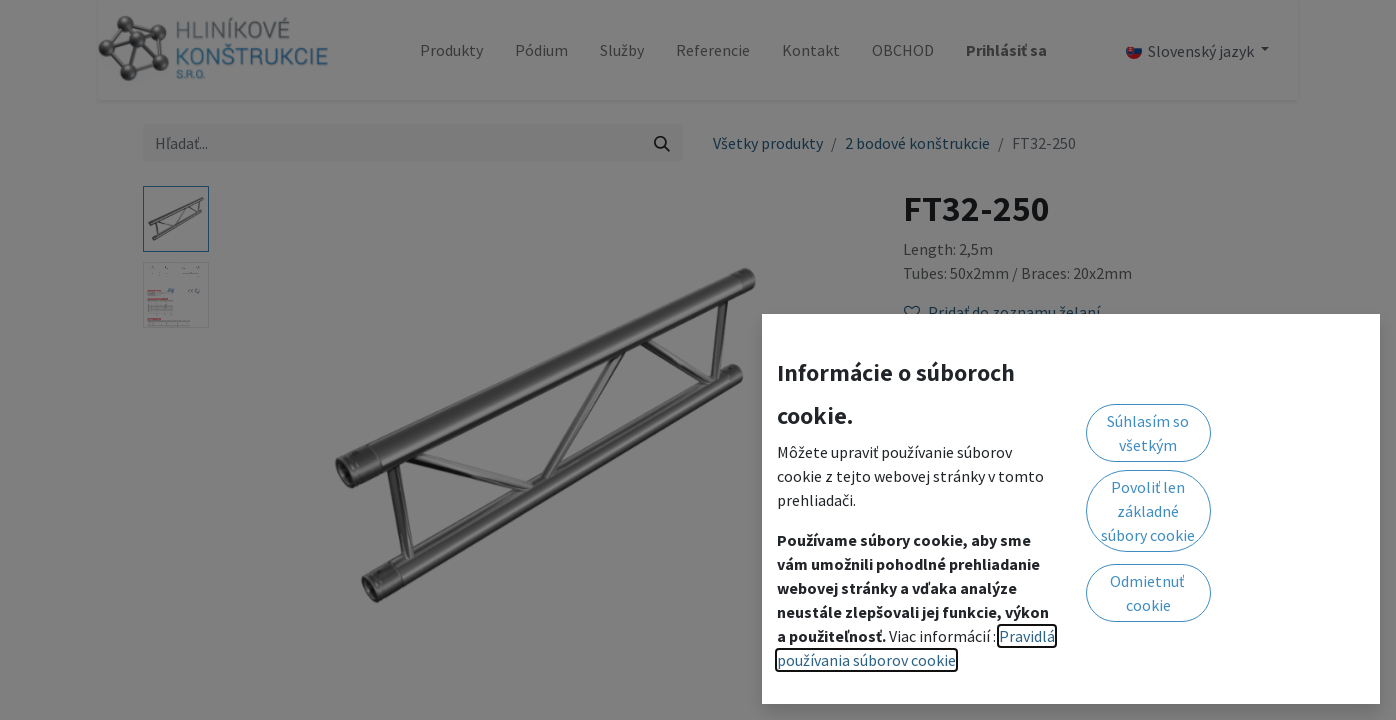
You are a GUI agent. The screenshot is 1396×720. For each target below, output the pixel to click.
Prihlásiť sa (1006, 50)
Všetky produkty (768, 143)
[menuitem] (451, 50)
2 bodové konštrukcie (917, 143)
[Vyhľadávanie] (662, 143)
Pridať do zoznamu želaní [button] (1002, 312)
